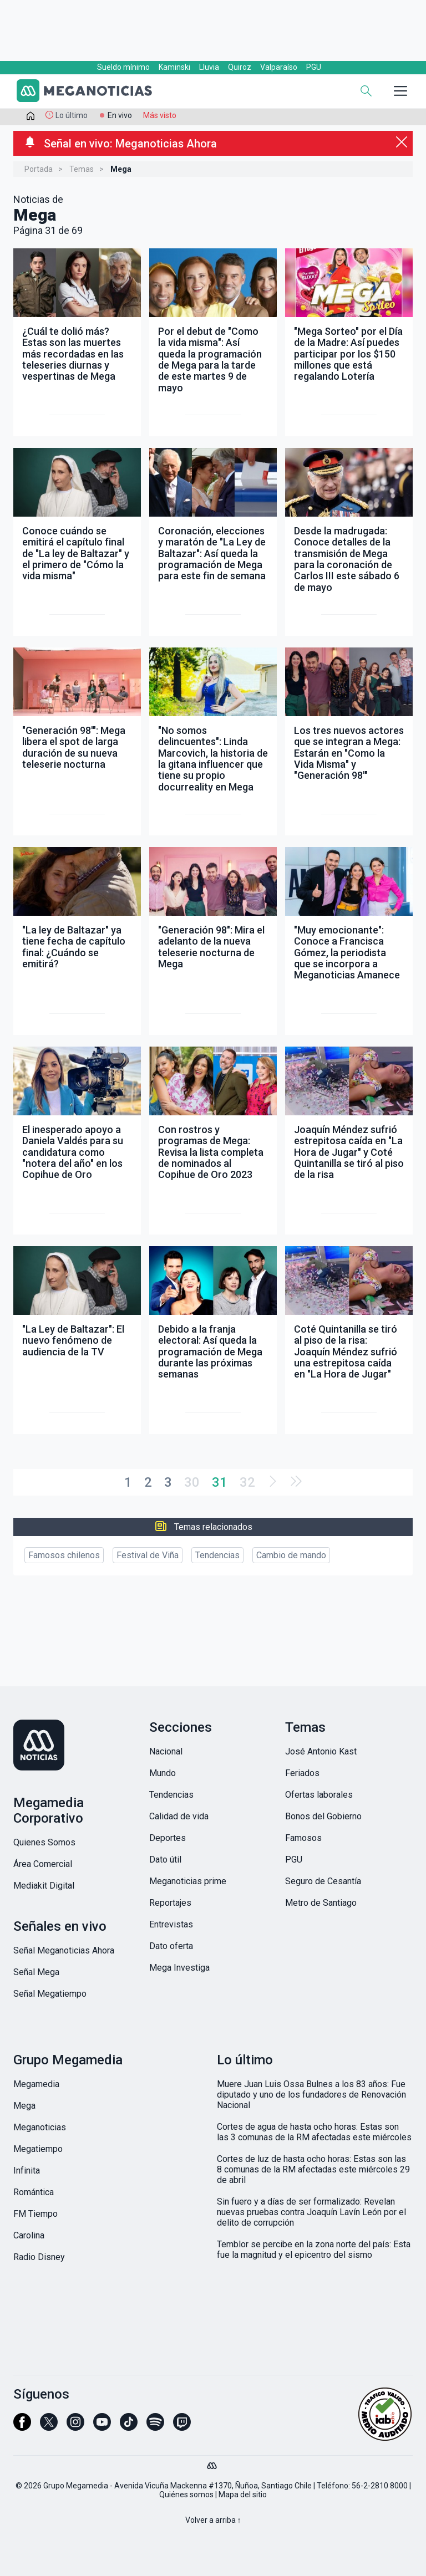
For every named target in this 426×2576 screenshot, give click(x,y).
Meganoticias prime (187, 1881)
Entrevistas (171, 1924)
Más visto (159, 115)
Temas (81, 169)
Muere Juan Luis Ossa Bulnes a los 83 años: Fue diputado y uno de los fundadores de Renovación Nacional (311, 2094)
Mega (24, 2105)
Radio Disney (39, 2257)
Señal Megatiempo (50, 1993)
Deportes (167, 1838)
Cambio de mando (291, 1555)
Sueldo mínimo (123, 67)
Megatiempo (38, 2149)
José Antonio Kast (321, 1751)
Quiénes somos (186, 2494)
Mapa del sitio (243, 2494)
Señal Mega (36, 1972)
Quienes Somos (44, 1842)
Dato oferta (171, 1946)
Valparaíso (278, 67)
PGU (313, 67)
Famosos (303, 1838)
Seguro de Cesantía (323, 1881)
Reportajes (170, 1902)
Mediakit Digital (43, 1885)
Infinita (26, 2170)
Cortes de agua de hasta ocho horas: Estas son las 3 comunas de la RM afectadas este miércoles (314, 2132)
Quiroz (239, 67)
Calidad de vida (179, 1816)
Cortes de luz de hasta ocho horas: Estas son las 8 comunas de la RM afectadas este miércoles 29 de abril (313, 2169)
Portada (38, 169)
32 (247, 1482)
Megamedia (36, 2084)
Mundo (162, 1773)
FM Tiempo (35, 2213)
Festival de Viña (147, 1555)
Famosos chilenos (64, 1555)
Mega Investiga (179, 1967)
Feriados (302, 1773)
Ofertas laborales (319, 1794)
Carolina (28, 2235)
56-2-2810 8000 (380, 2485)
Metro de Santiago (321, 1902)
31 (219, 1482)
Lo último (71, 115)
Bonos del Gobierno (323, 1816)
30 (192, 1482)
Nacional (165, 1751)
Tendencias (217, 1555)
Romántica (33, 2192)
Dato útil (165, 1859)
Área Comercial (42, 1864)
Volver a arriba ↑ (213, 2520)
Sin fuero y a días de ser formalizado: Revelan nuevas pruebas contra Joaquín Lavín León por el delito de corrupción (311, 2212)
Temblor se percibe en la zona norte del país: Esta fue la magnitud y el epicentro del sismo (313, 2249)
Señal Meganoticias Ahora (63, 1950)
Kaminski (174, 67)
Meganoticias (39, 2127)
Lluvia (209, 67)
